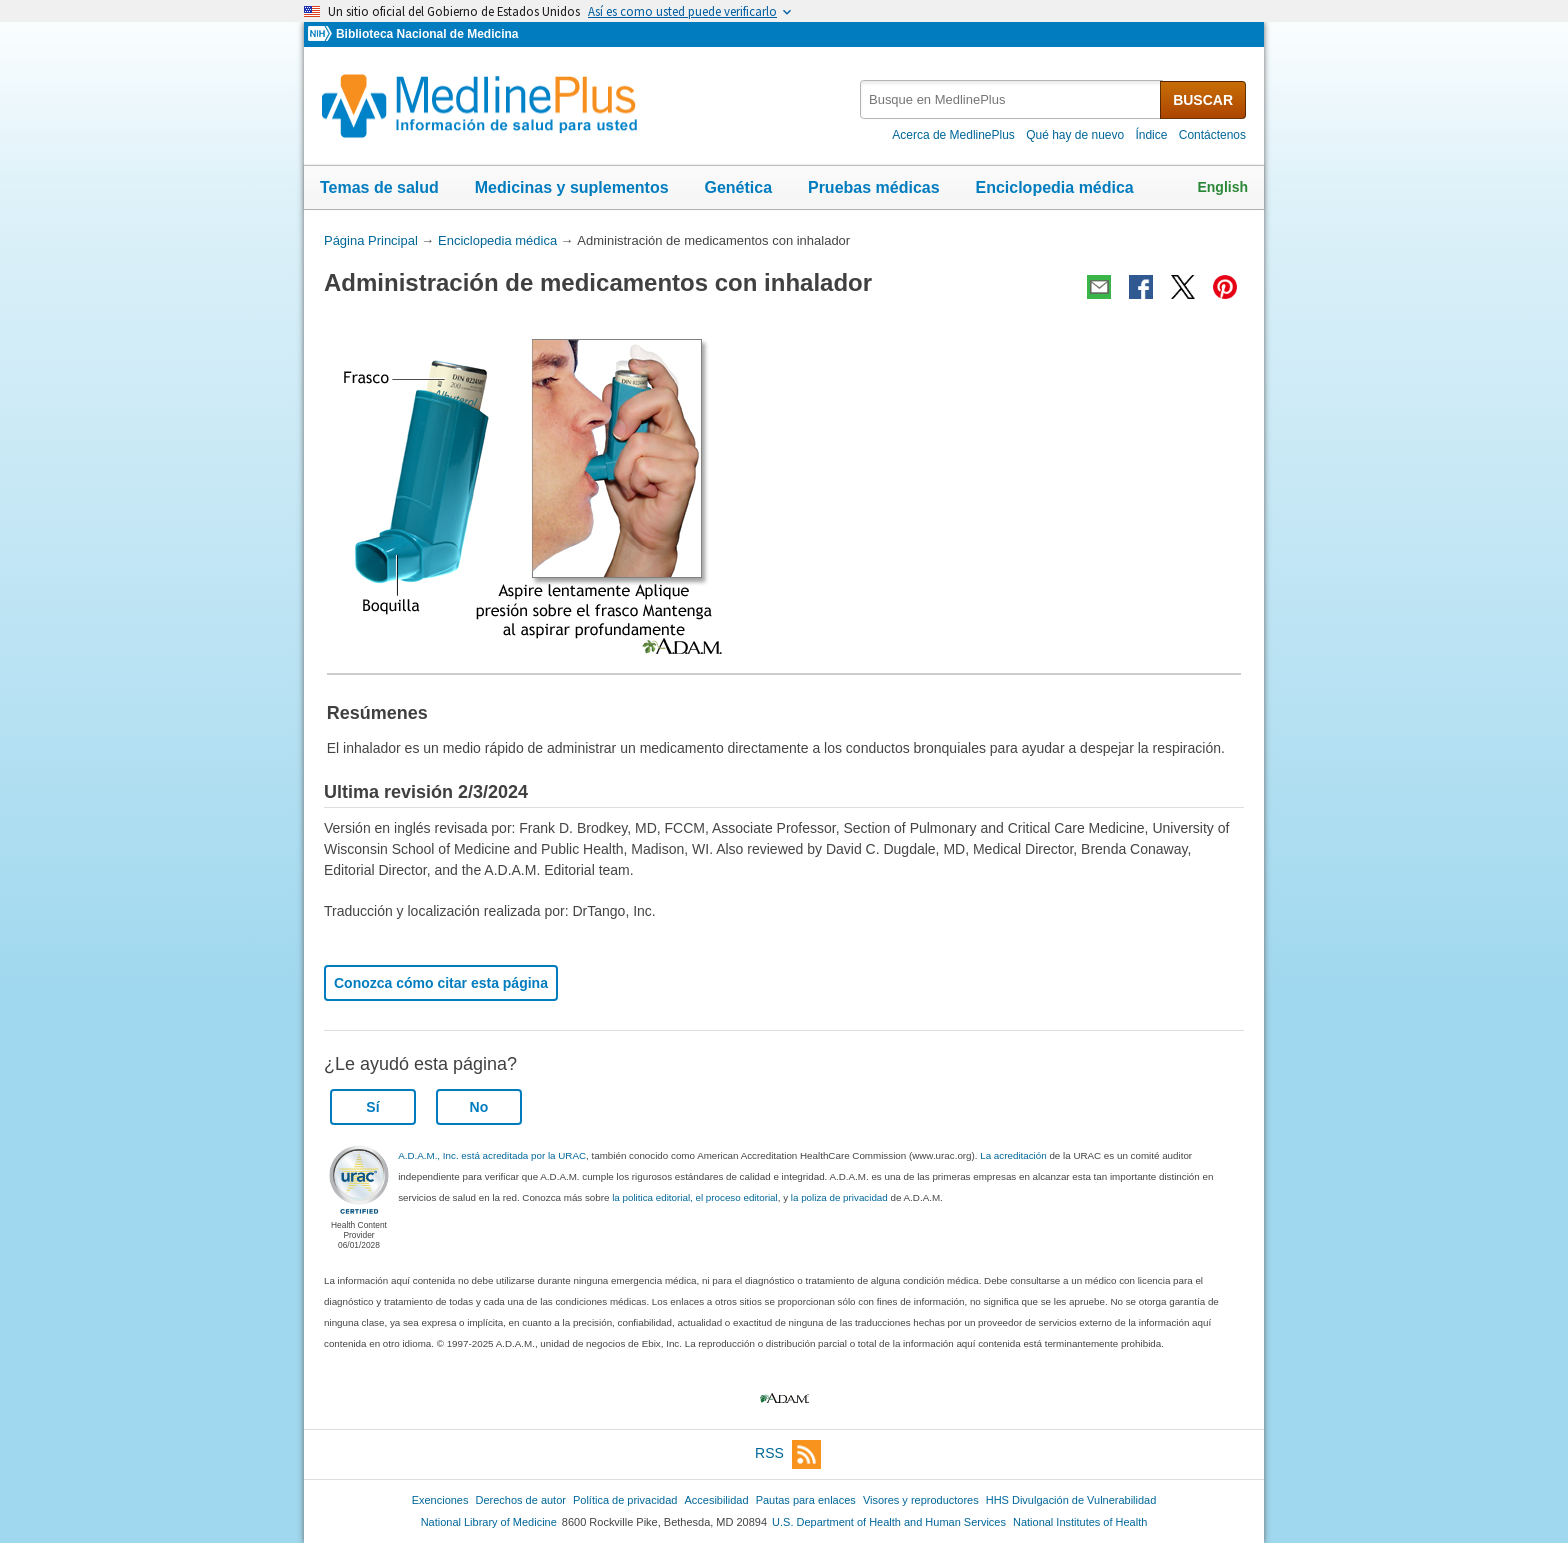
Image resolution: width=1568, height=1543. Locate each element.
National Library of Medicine (489, 1522)
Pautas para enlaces (806, 1500)
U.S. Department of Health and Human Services (889, 1522)
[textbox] (1011, 99)
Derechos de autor (521, 1500)
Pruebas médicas (874, 187)
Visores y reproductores (921, 1500)
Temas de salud (379, 187)
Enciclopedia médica (1054, 187)
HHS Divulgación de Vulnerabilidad (1071, 1500)
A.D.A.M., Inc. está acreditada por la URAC (492, 1155)
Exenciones (440, 1500)
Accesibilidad (716, 1500)
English (1222, 187)
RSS (788, 1454)
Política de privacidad (625, 1500)
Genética (738, 187)
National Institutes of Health (1080, 1522)
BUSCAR (1203, 100)
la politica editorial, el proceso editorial (695, 1197)
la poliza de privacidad (839, 1197)
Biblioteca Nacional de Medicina (427, 34)
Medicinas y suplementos (572, 187)
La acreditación (1013, 1155)
